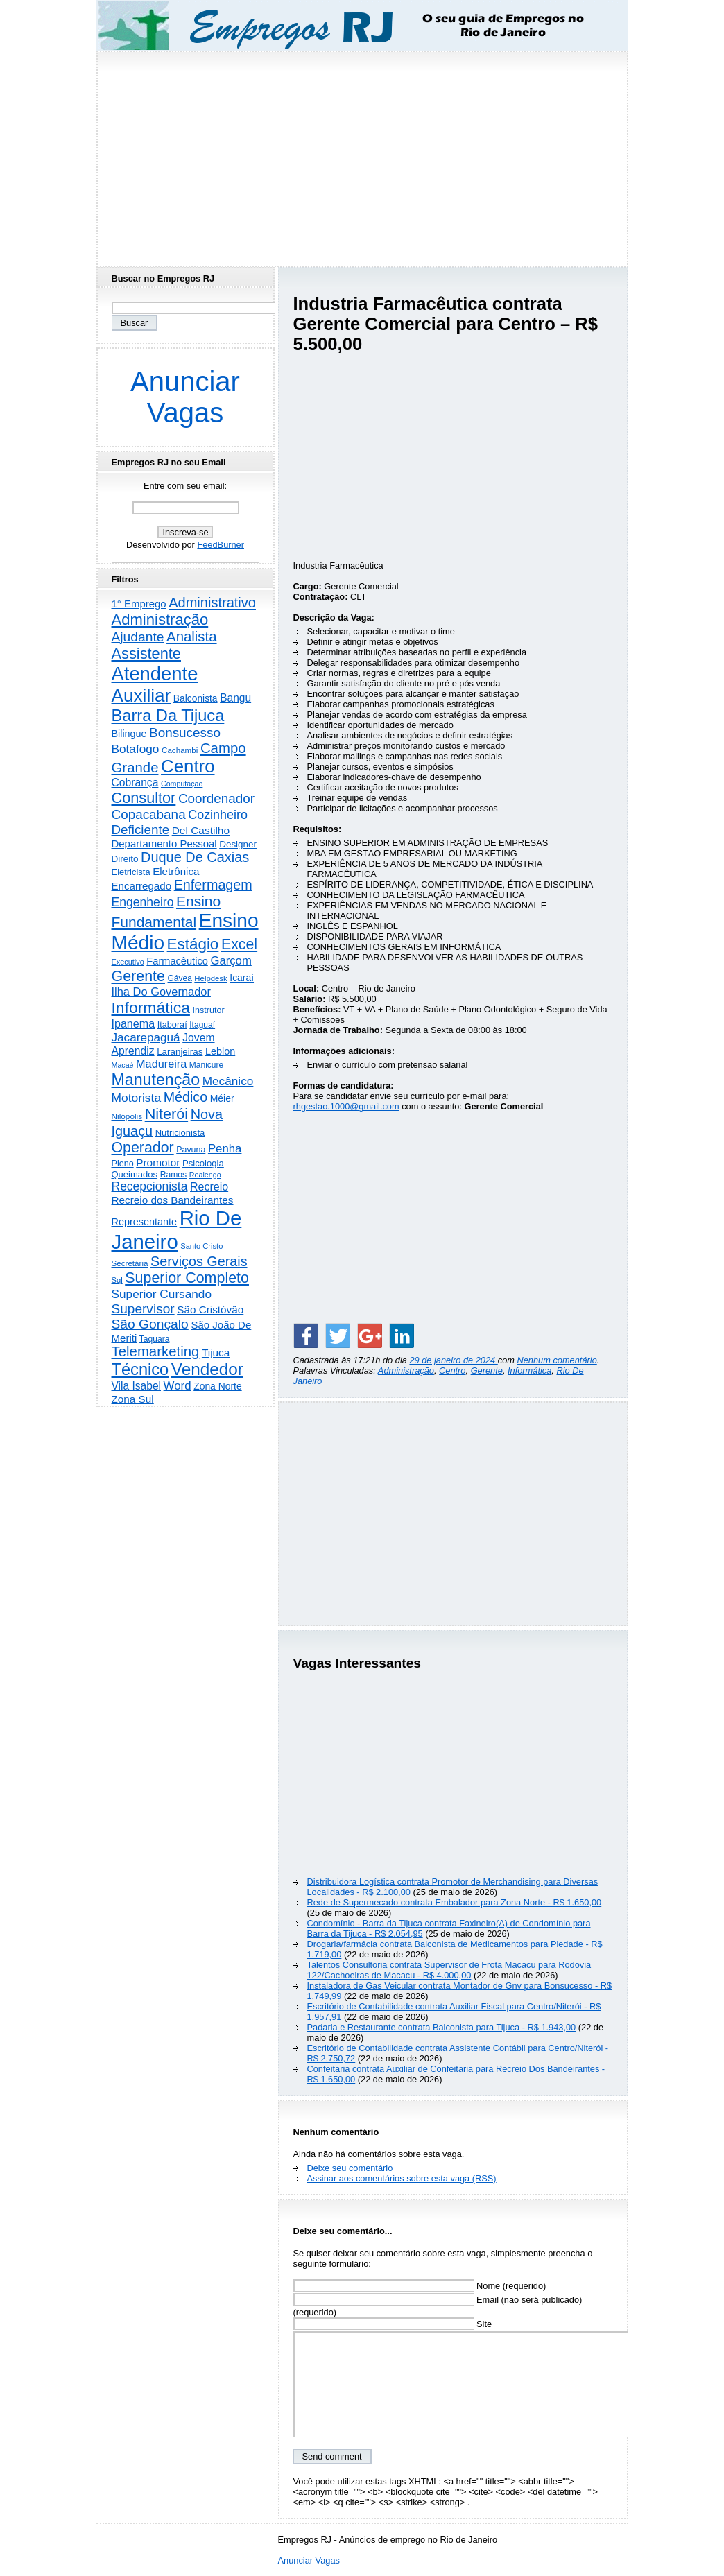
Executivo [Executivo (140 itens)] (128, 962)
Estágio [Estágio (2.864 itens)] (193, 944)
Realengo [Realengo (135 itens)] (205, 1174)
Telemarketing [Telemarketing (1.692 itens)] (156, 1351)
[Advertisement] (362, 155)
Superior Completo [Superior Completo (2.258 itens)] (187, 1278)
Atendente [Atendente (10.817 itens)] (155, 673)
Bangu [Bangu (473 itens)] (235, 698)
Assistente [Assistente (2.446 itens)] (146, 653)
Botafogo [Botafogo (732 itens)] (136, 749)
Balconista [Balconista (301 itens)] (195, 698)
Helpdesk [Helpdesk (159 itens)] (210, 978)
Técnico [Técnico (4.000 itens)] (140, 1369)
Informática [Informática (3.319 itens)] (151, 1008)
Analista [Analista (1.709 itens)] (191, 636)
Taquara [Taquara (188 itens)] (154, 1339)
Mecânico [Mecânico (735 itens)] (228, 1081)
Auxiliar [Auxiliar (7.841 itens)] (141, 695)
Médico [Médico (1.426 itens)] (185, 1097)
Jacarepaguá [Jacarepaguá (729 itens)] (146, 1037)
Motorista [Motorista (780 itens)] (137, 1098)
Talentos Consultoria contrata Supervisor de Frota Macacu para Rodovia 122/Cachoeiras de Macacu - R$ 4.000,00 (449, 1970)
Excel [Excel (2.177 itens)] (239, 944)
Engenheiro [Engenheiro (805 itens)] (143, 902)
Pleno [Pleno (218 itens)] (123, 1163)
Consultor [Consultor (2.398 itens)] (144, 797)
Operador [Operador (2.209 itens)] (143, 1147)
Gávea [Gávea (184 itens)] (180, 978)
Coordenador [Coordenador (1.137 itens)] (216, 798)
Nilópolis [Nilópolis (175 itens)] (127, 1116)
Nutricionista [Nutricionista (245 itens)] (180, 1132)
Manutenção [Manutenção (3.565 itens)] (156, 1080)
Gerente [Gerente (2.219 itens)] (138, 976)
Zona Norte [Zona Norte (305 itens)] (217, 1386)
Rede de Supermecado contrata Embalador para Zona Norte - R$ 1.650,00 (454, 1902)
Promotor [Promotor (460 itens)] (158, 1162)
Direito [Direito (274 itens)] (125, 859)
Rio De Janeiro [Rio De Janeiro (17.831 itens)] (177, 1230)
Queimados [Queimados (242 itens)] (135, 1174)
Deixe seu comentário (350, 2168)
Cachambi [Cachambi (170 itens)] (180, 749)
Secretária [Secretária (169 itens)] (130, 1263)
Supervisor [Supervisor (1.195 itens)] (143, 1309)
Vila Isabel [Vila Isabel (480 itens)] (137, 1386)
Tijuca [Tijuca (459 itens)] (216, 1352)
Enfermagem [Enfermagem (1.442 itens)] (213, 884)
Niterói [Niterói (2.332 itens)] (166, 1114)
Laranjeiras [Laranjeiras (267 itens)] (179, 1051)
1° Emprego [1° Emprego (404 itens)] (139, 604)
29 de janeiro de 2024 (453, 1360)
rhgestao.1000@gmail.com (346, 1106)
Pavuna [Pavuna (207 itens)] (190, 1150)
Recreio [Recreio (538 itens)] (209, 1187)
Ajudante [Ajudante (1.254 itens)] (138, 637)
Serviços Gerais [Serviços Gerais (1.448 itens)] (199, 1261)
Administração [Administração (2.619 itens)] (160, 619)
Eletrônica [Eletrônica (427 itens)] (176, 871)
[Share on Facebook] (305, 1335)
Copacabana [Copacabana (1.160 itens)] (149, 814)
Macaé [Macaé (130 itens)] (123, 1065)
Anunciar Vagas (185, 397)
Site (392, 2324)
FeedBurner (220, 544)
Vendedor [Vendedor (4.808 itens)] (207, 1369)
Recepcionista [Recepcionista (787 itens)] (150, 1186)
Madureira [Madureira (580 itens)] (161, 1063)
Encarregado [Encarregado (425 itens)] (142, 886)
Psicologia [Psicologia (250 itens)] (203, 1163)
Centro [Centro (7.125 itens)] (187, 766)
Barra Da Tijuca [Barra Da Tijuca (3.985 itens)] (168, 716)
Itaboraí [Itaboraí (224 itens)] (172, 1025)
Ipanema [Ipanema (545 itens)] (133, 1023)
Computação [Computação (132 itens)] (181, 783)
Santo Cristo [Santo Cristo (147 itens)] (201, 1246)
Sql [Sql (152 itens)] (117, 1280)
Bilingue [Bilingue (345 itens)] (129, 733)
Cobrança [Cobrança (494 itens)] (135, 782)
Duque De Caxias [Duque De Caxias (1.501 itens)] (195, 857)
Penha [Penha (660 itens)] (225, 1148)
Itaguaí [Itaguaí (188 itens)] (202, 1025)
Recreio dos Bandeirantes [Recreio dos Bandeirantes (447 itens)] (173, 1200)
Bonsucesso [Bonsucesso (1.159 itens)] (185, 732)
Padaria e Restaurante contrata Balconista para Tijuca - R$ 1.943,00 (441, 2027)
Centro (452, 1370)
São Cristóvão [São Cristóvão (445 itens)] (210, 1309)
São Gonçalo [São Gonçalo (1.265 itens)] (150, 1324)
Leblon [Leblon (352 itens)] (220, 1051)
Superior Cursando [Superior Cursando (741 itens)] (162, 1294)
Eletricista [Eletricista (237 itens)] (131, 872)
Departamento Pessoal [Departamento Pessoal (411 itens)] (164, 843)
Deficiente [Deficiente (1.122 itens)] (141, 829)
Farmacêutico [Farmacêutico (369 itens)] (177, 961)
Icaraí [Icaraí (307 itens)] (242, 977)
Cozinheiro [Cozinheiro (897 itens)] (218, 815)
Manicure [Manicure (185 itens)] (206, 1065)
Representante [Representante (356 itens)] (145, 1221)
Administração (406, 1370)
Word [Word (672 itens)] (177, 1385)
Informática (529, 1370)
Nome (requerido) (419, 2286)
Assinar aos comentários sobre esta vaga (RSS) (402, 2178)
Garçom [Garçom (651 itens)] (230, 960)
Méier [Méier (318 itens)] (222, 1098)
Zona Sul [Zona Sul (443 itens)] (133, 1399)
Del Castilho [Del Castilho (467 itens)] (201, 830)
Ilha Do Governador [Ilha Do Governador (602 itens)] (161, 991)
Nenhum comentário (557, 1360)
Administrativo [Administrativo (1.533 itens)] (212, 602)
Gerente (487, 1370)
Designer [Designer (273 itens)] (238, 844)
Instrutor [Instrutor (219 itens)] (208, 1010)
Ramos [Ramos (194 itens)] (173, 1174)
